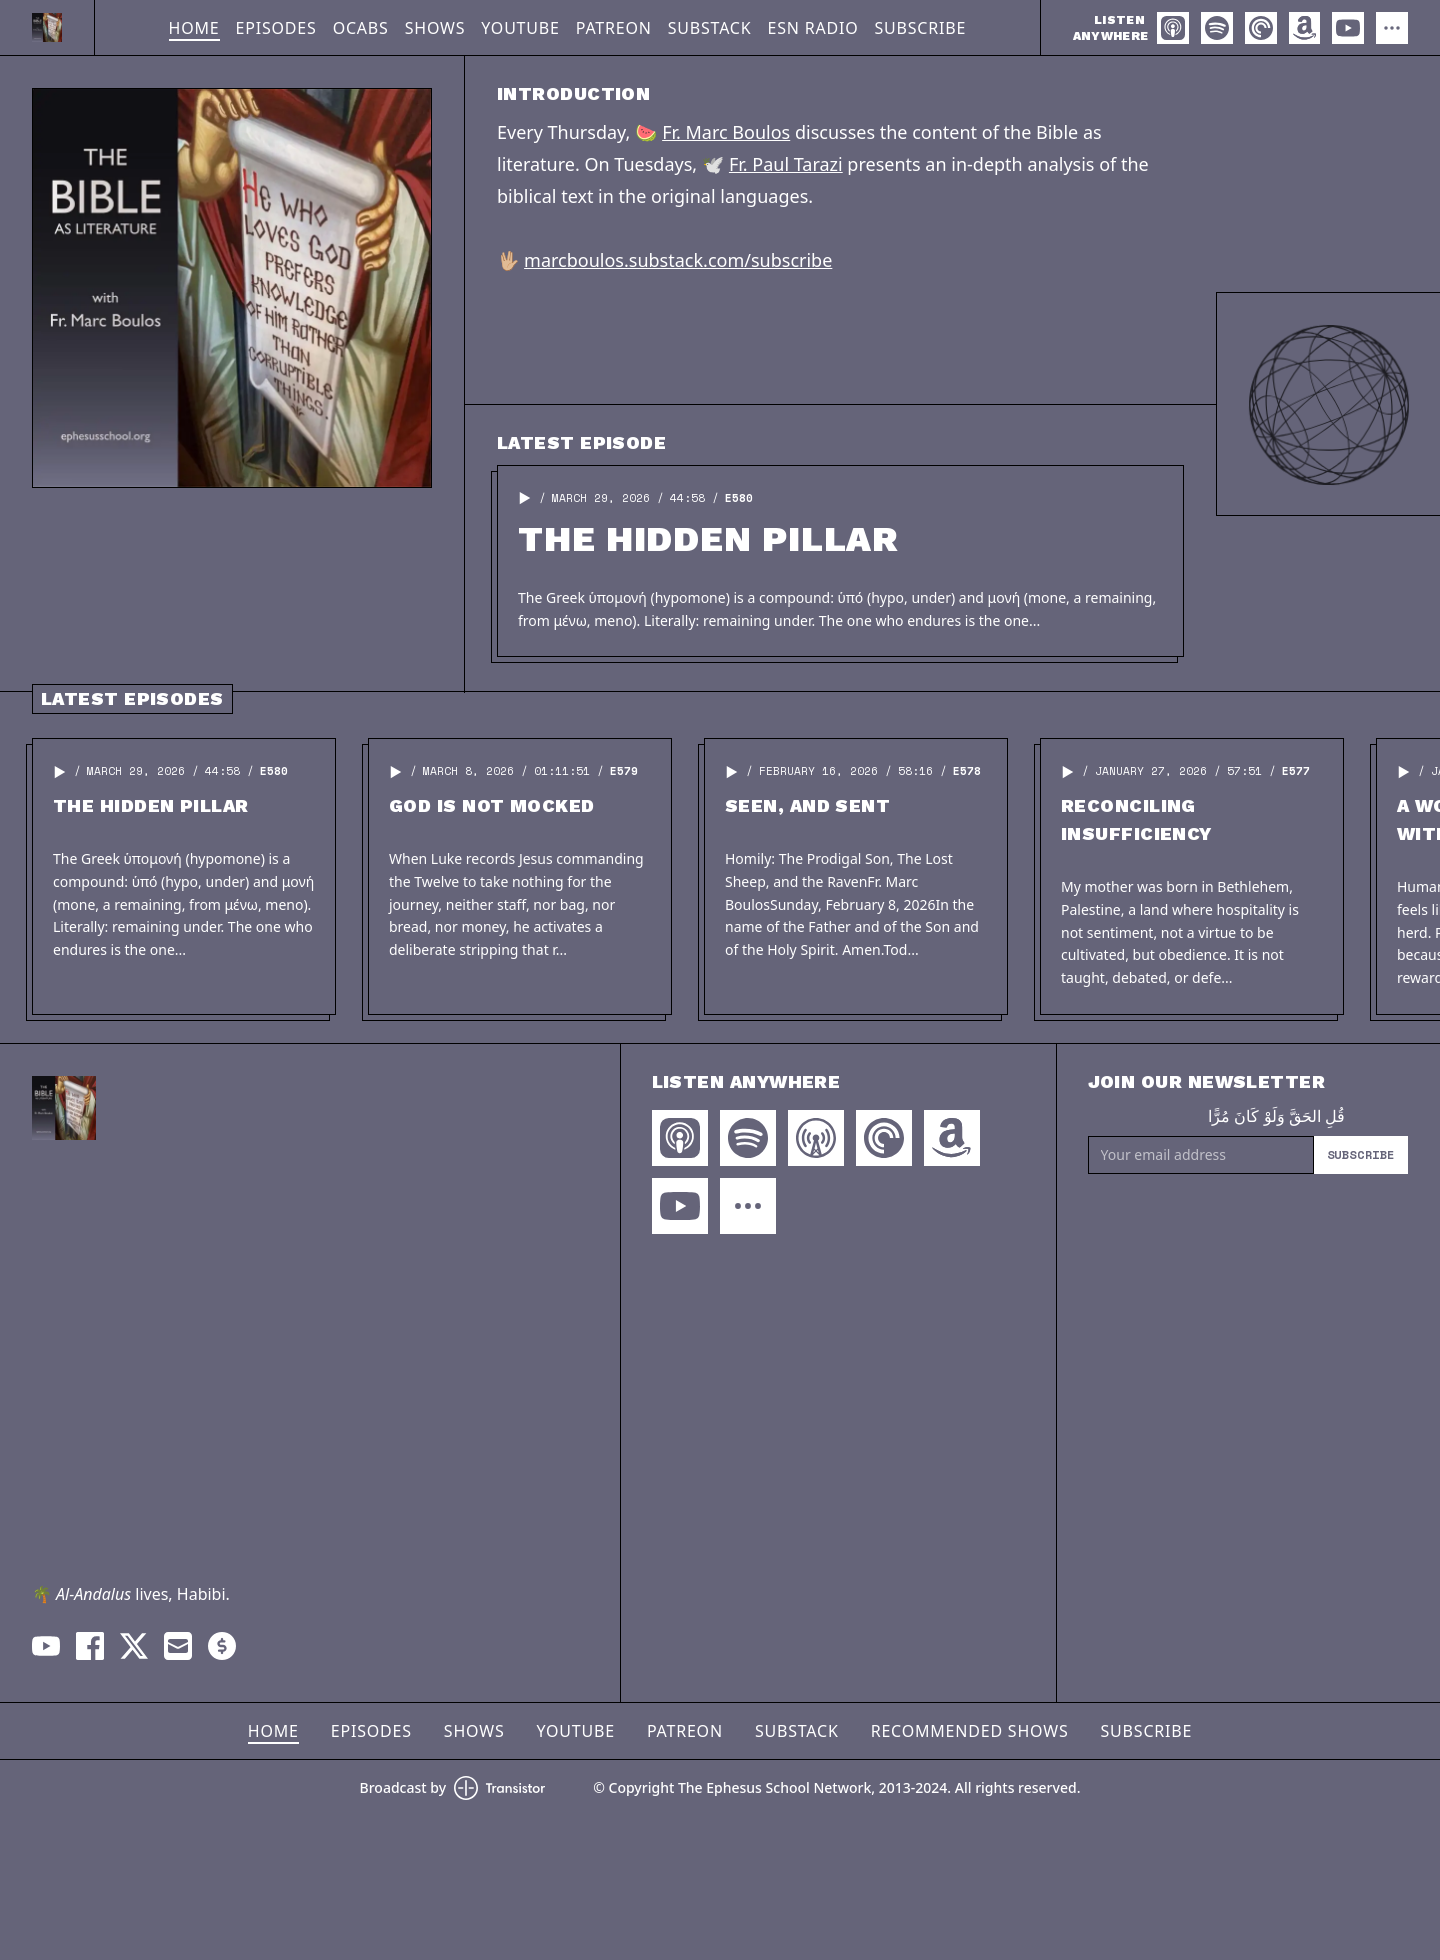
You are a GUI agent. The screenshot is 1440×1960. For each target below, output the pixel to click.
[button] (525, 498)
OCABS (361, 28)
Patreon (614, 28)
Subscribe (920, 28)
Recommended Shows (970, 1731)
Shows (435, 28)
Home (194, 28)
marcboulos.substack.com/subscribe (678, 260)
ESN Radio (812, 28)
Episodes (276, 28)
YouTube (520, 28)
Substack (710, 28)
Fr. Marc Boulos (726, 132)
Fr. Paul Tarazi (786, 164)
